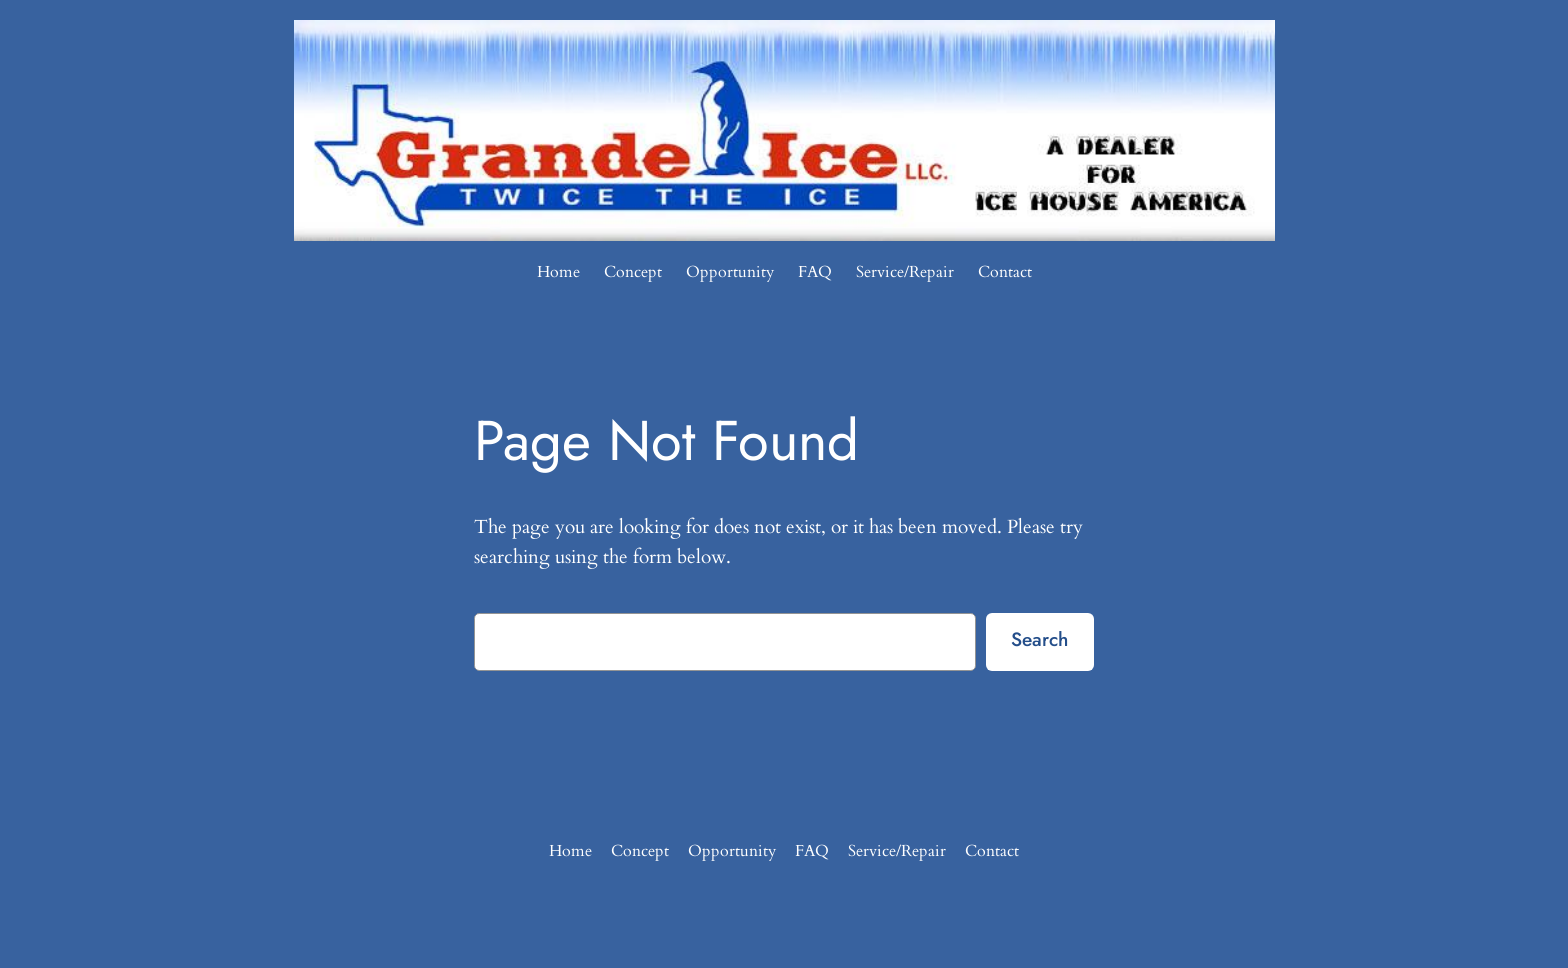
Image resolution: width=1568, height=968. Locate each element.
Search (1039, 639)
